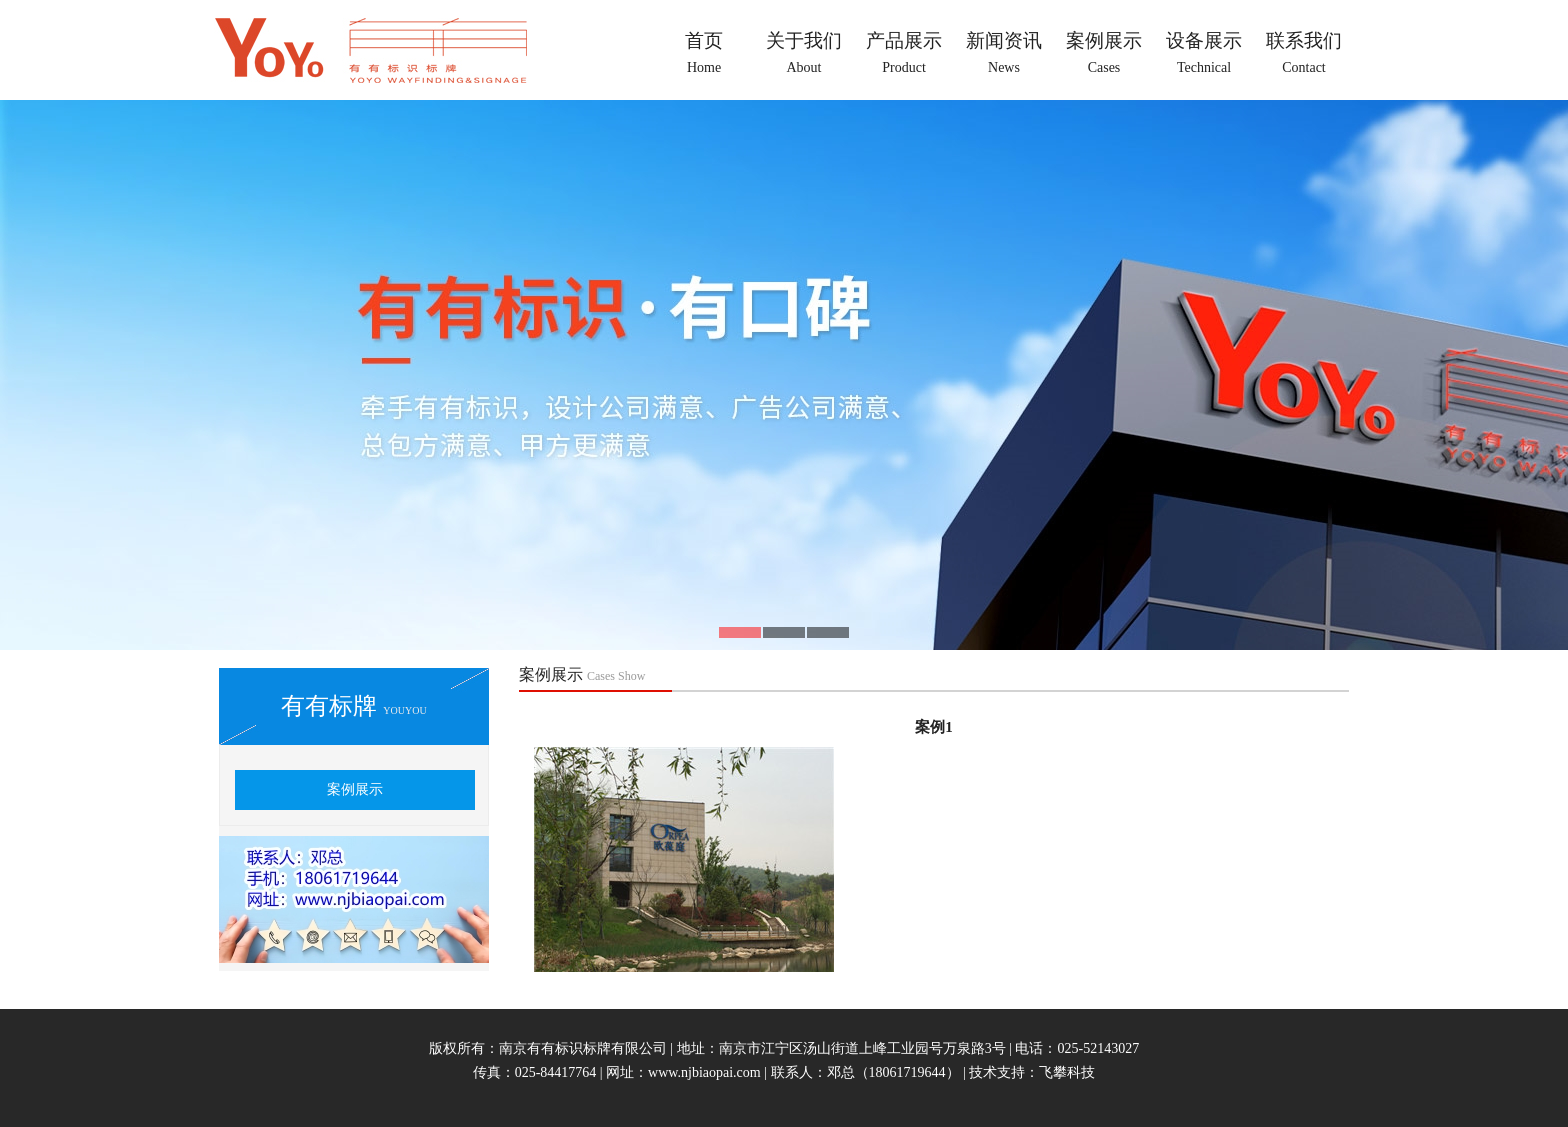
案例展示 (355, 789)
